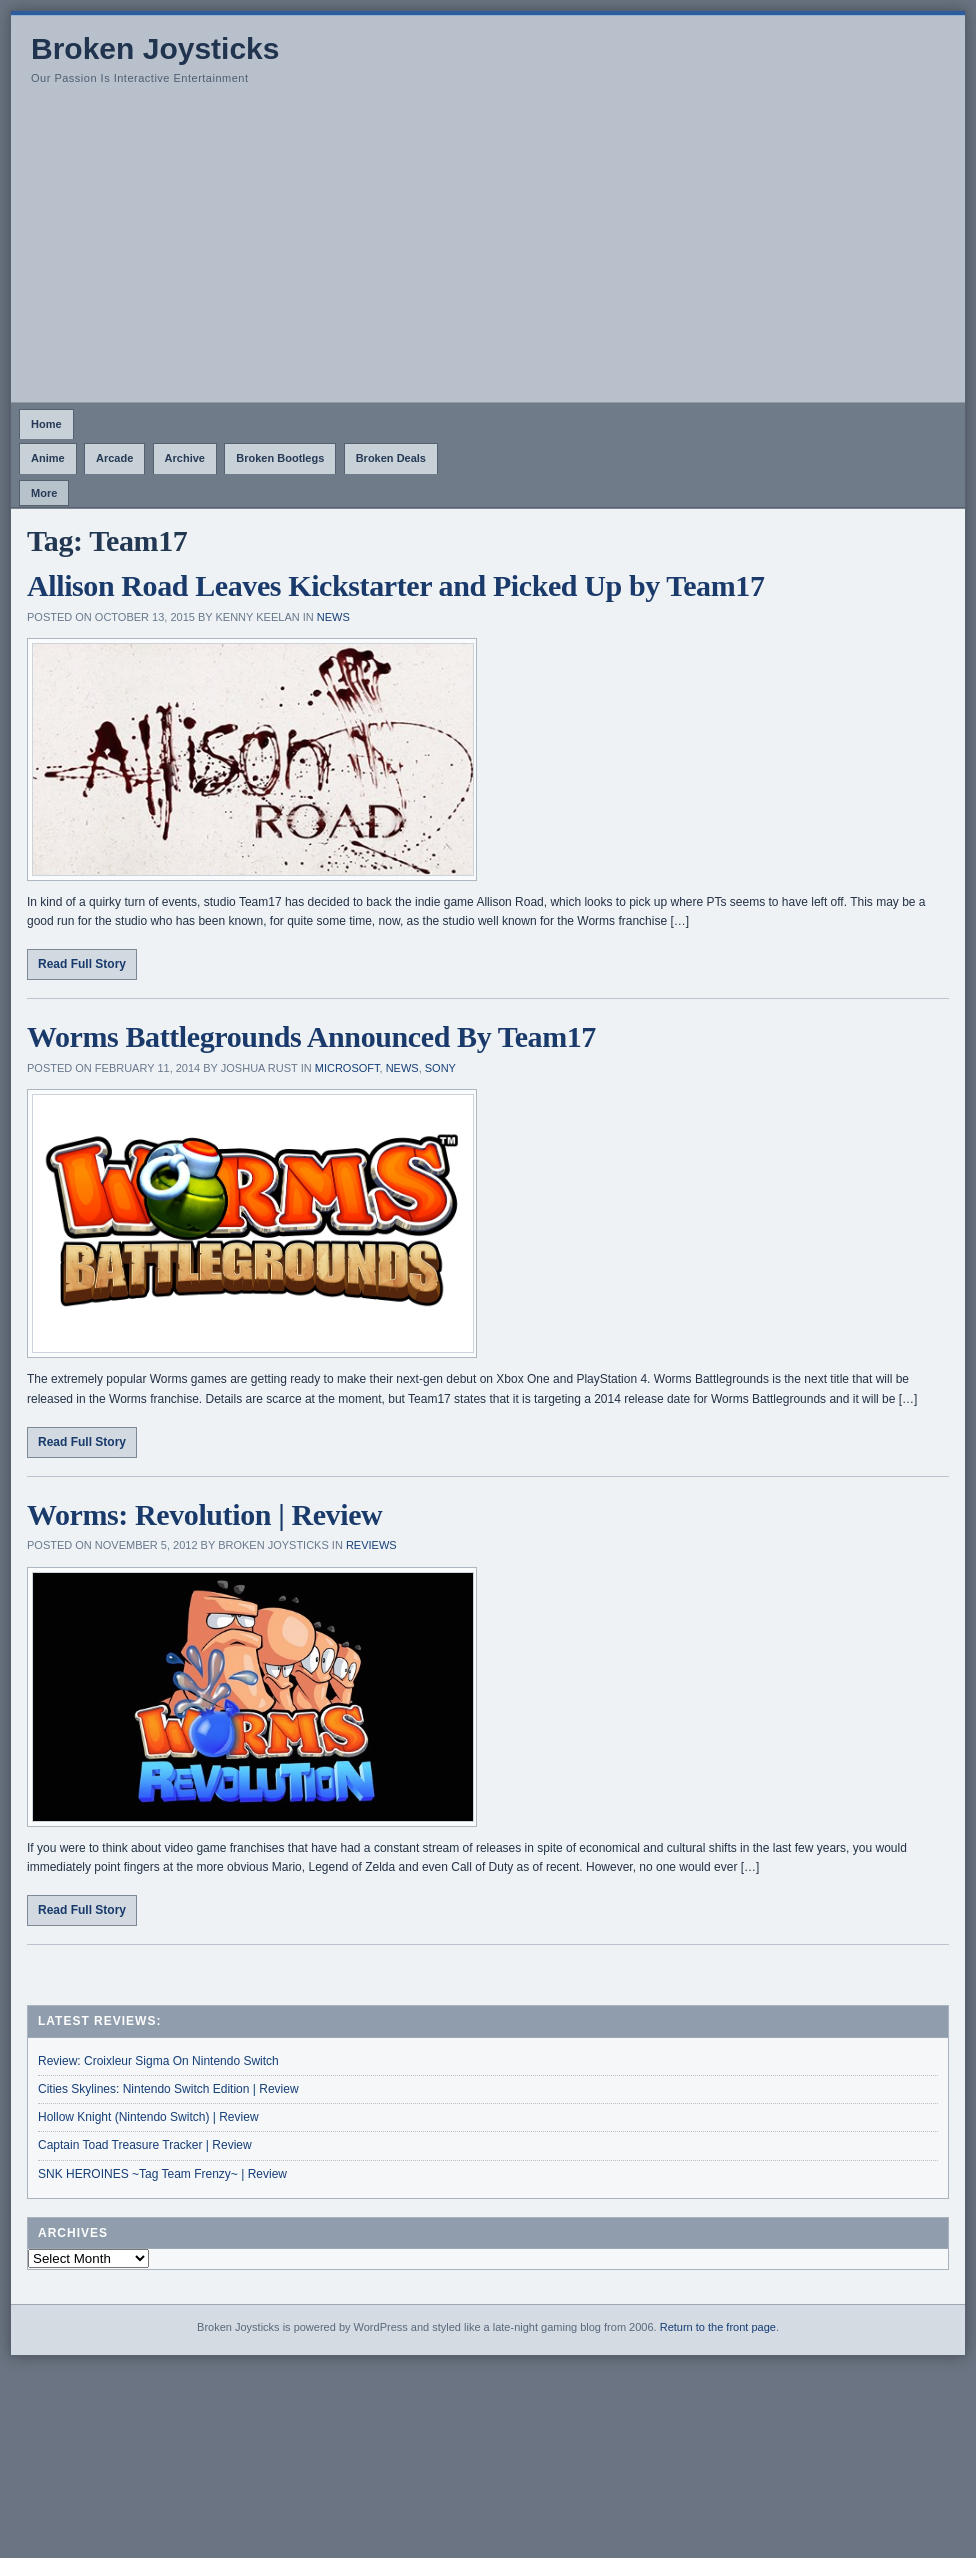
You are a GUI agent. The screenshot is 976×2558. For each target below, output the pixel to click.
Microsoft (347, 1068)
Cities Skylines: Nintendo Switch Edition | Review (168, 2089)
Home (46, 424)
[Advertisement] (488, 252)
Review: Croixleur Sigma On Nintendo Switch (158, 2061)
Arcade (114, 458)
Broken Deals (391, 458)
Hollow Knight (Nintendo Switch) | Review (148, 2117)
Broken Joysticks (155, 48)
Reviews (371, 1545)
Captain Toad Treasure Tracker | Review (145, 2145)
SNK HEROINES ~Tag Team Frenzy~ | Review (162, 2174)
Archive (185, 458)
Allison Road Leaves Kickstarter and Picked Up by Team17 (396, 585)
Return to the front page (718, 2327)
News (333, 617)
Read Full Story (82, 964)
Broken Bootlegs (280, 458)
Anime (48, 458)
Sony (440, 1068)
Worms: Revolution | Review (204, 1514)
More (44, 493)
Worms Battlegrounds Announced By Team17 (311, 1036)
